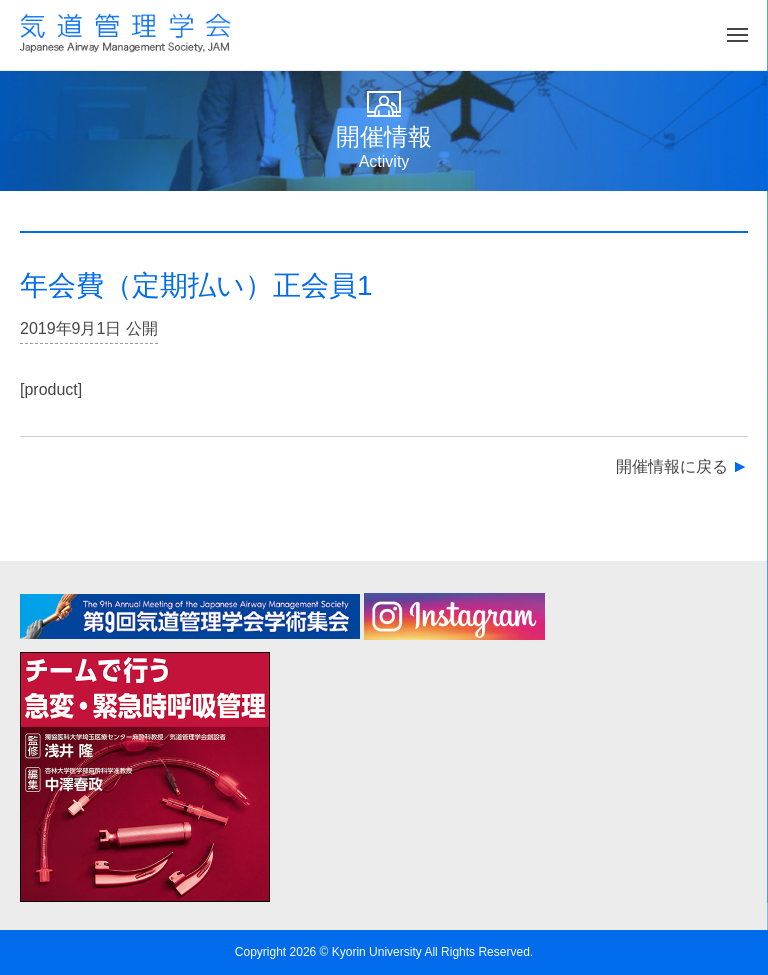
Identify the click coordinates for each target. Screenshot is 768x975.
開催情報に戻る (672, 466)
